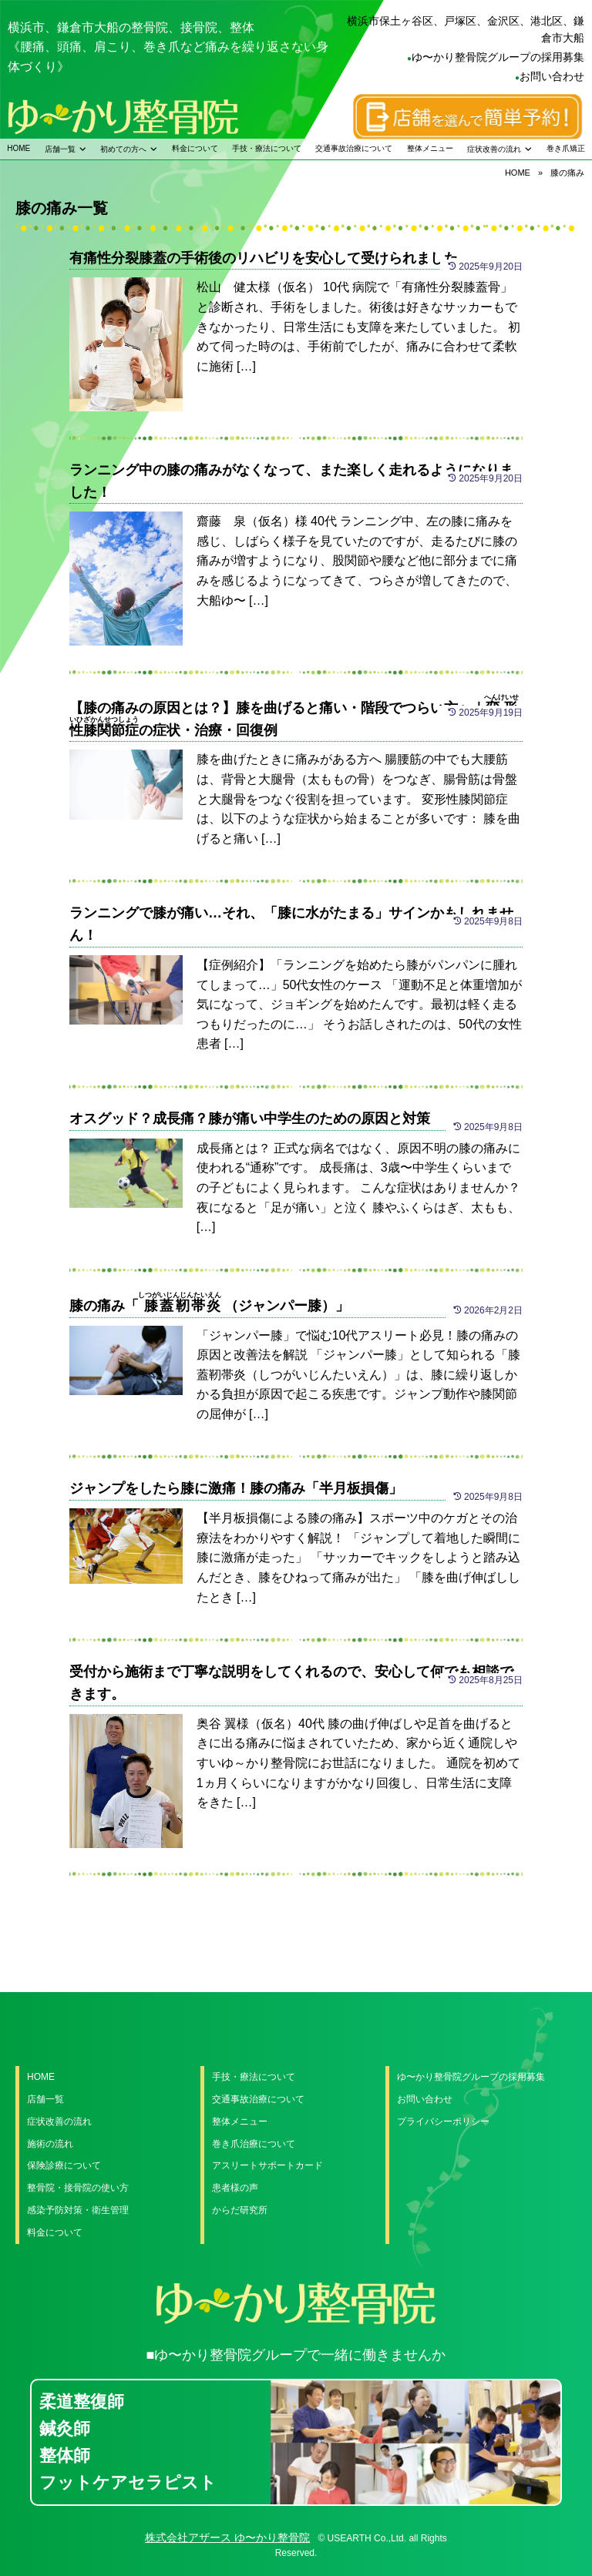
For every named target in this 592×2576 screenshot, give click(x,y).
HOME (18, 148)
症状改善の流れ (494, 149)
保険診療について (64, 2165)
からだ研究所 (239, 2210)
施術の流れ (50, 2143)
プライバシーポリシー (443, 2121)
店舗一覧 (60, 149)
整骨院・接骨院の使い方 (78, 2187)
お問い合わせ (552, 76)
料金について (195, 148)
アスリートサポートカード (267, 2165)
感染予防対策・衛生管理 (78, 2210)
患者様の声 (235, 2187)
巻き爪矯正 (566, 148)
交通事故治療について (353, 148)
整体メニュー (430, 148)
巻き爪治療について (253, 2143)
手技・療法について (266, 148)
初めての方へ (123, 149)
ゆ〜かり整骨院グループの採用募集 (498, 57)
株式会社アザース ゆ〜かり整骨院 (227, 2537)
